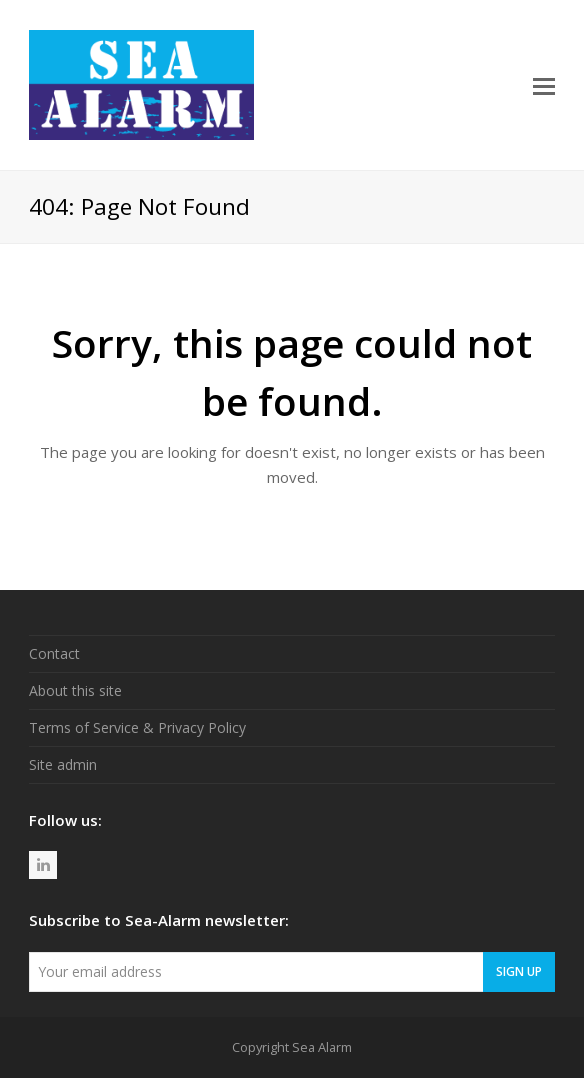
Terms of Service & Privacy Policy (137, 727)
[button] (544, 85)
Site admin (63, 764)
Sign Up (519, 971)
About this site (75, 690)
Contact (54, 653)
